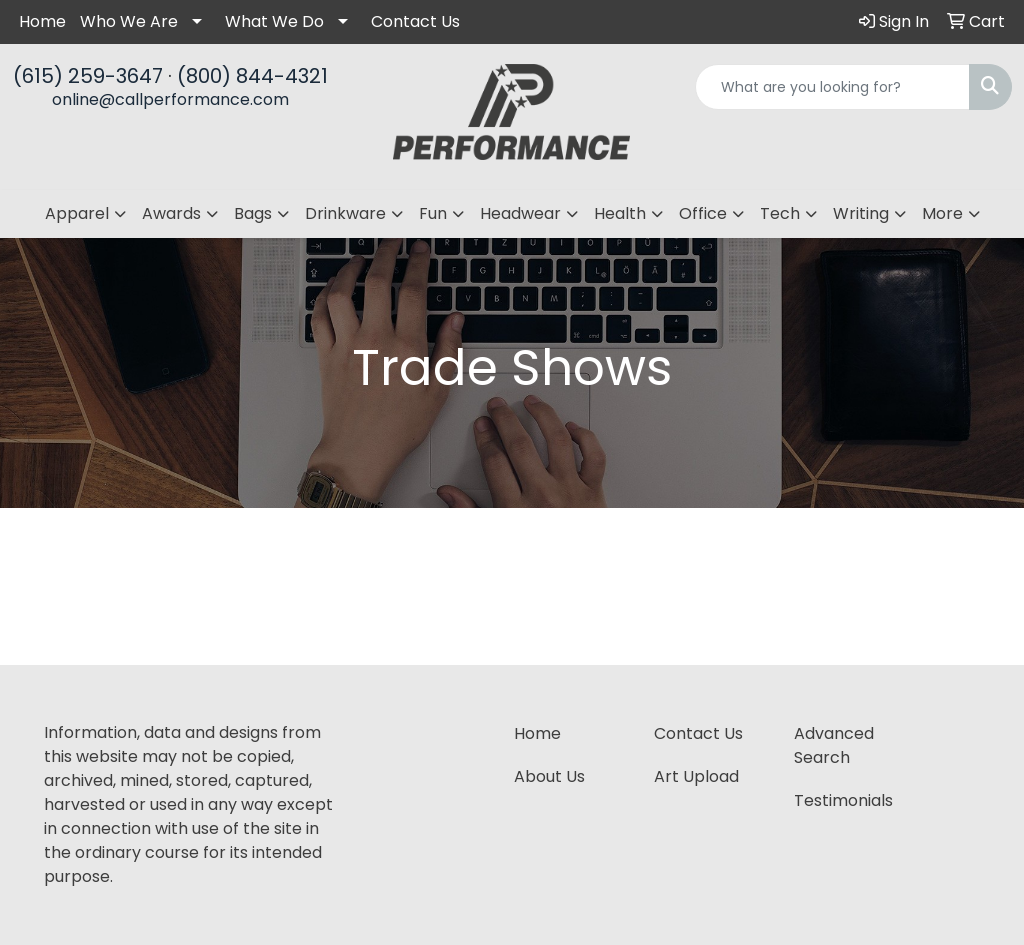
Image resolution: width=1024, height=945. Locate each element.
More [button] (942, 213)
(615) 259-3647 (88, 76)
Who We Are (129, 21)
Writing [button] (861, 213)
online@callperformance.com (170, 99)
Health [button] (620, 213)
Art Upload (696, 776)
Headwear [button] (520, 213)
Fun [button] (433, 213)
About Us (549, 776)
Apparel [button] (77, 213)
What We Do (274, 21)
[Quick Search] (832, 87)
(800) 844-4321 (252, 76)
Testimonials (843, 800)
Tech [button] (780, 213)
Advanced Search (834, 745)
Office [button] (703, 213)
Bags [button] (253, 213)
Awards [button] (171, 213)
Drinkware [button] (345, 213)
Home (42, 21)
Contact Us (415, 21)
